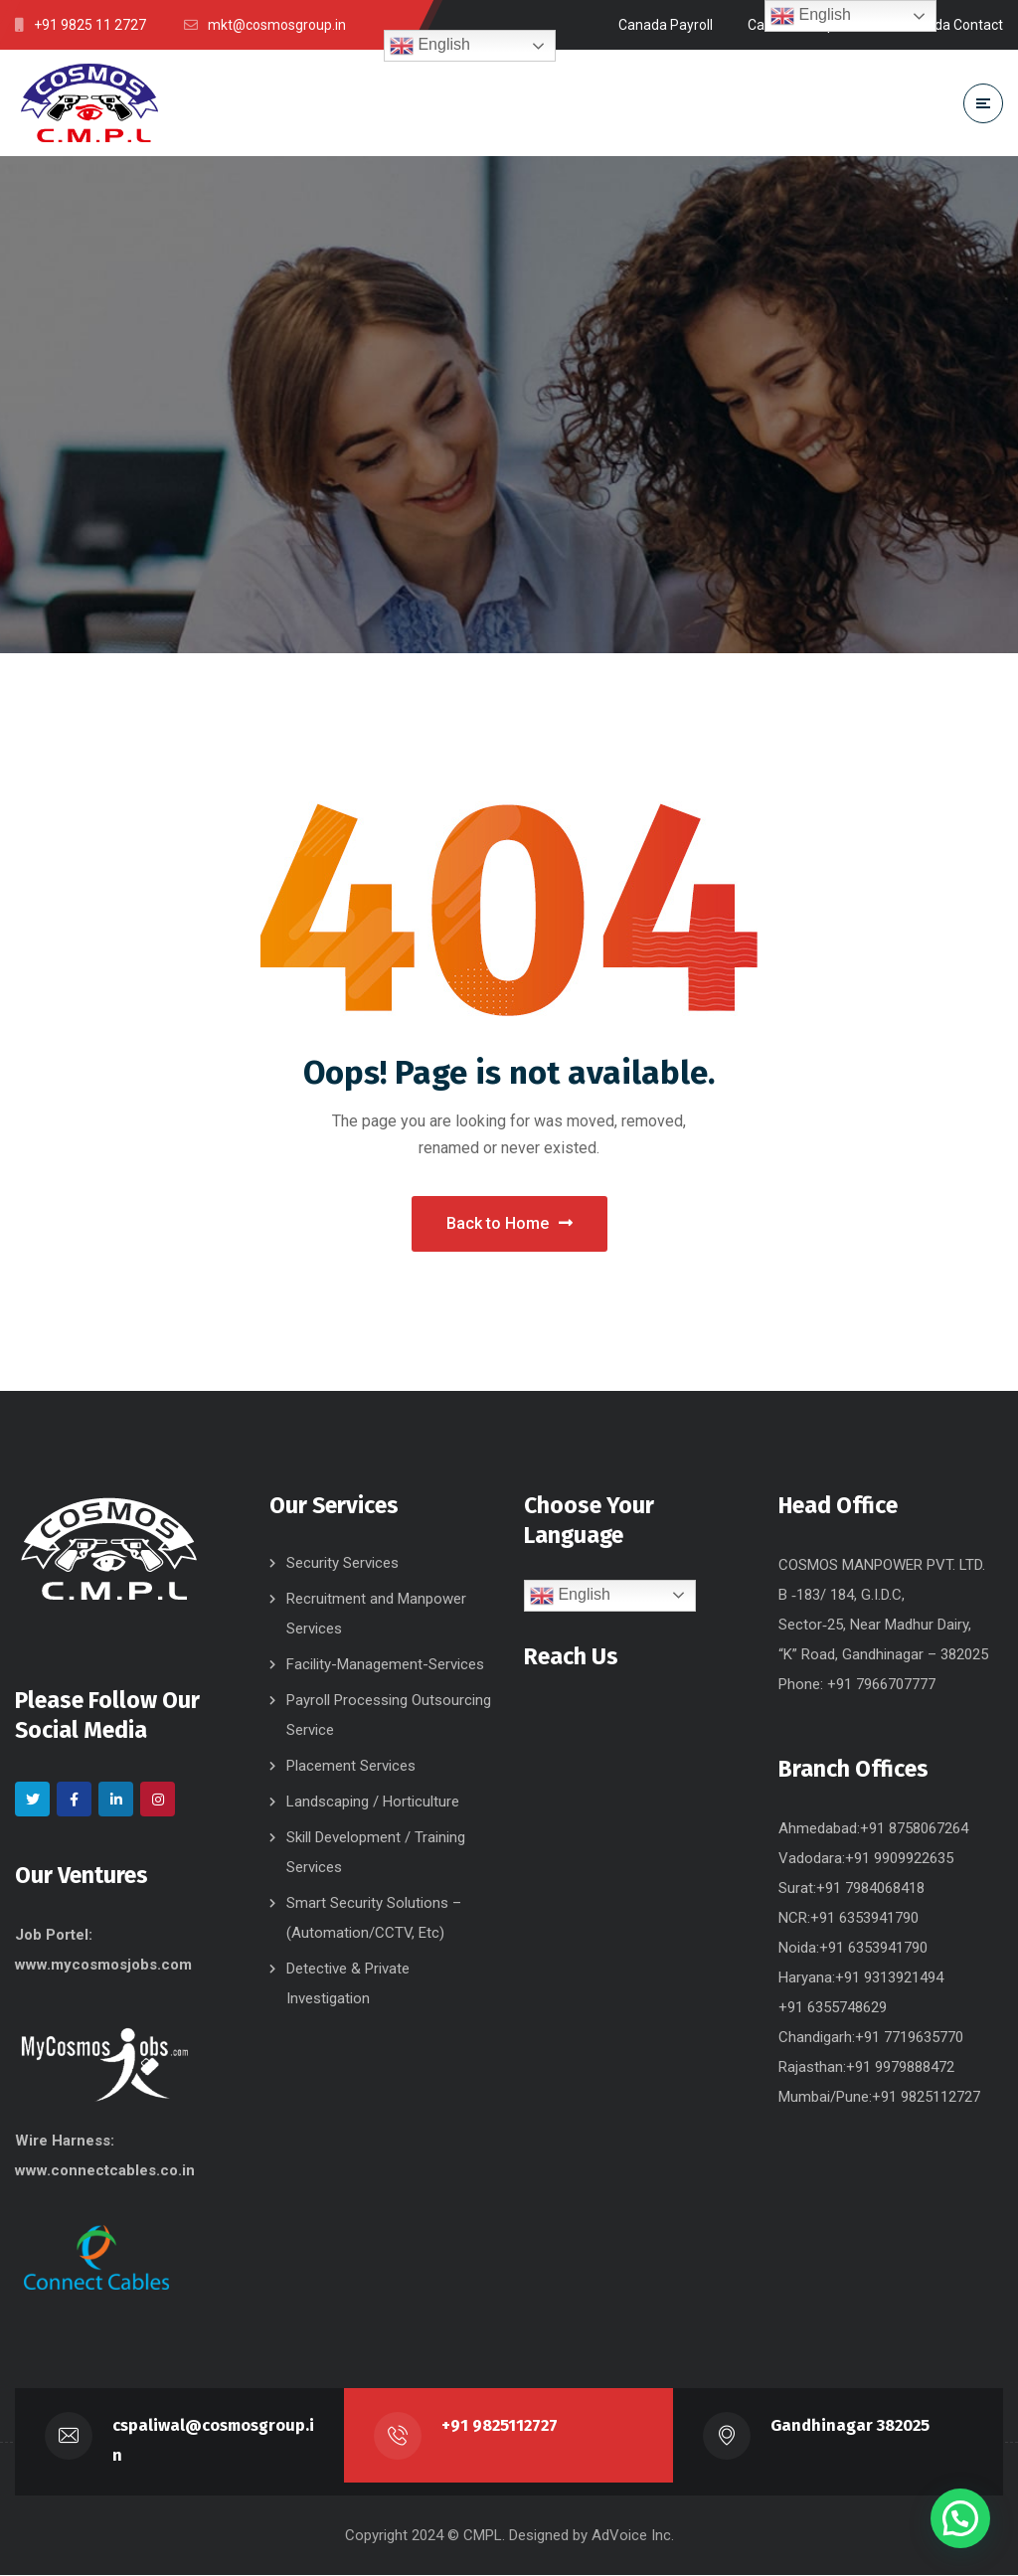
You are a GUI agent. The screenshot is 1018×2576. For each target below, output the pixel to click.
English (430, 46)
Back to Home (509, 1224)
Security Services (342, 1564)
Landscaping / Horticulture (372, 1802)
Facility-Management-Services (385, 1665)
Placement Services (351, 1767)
